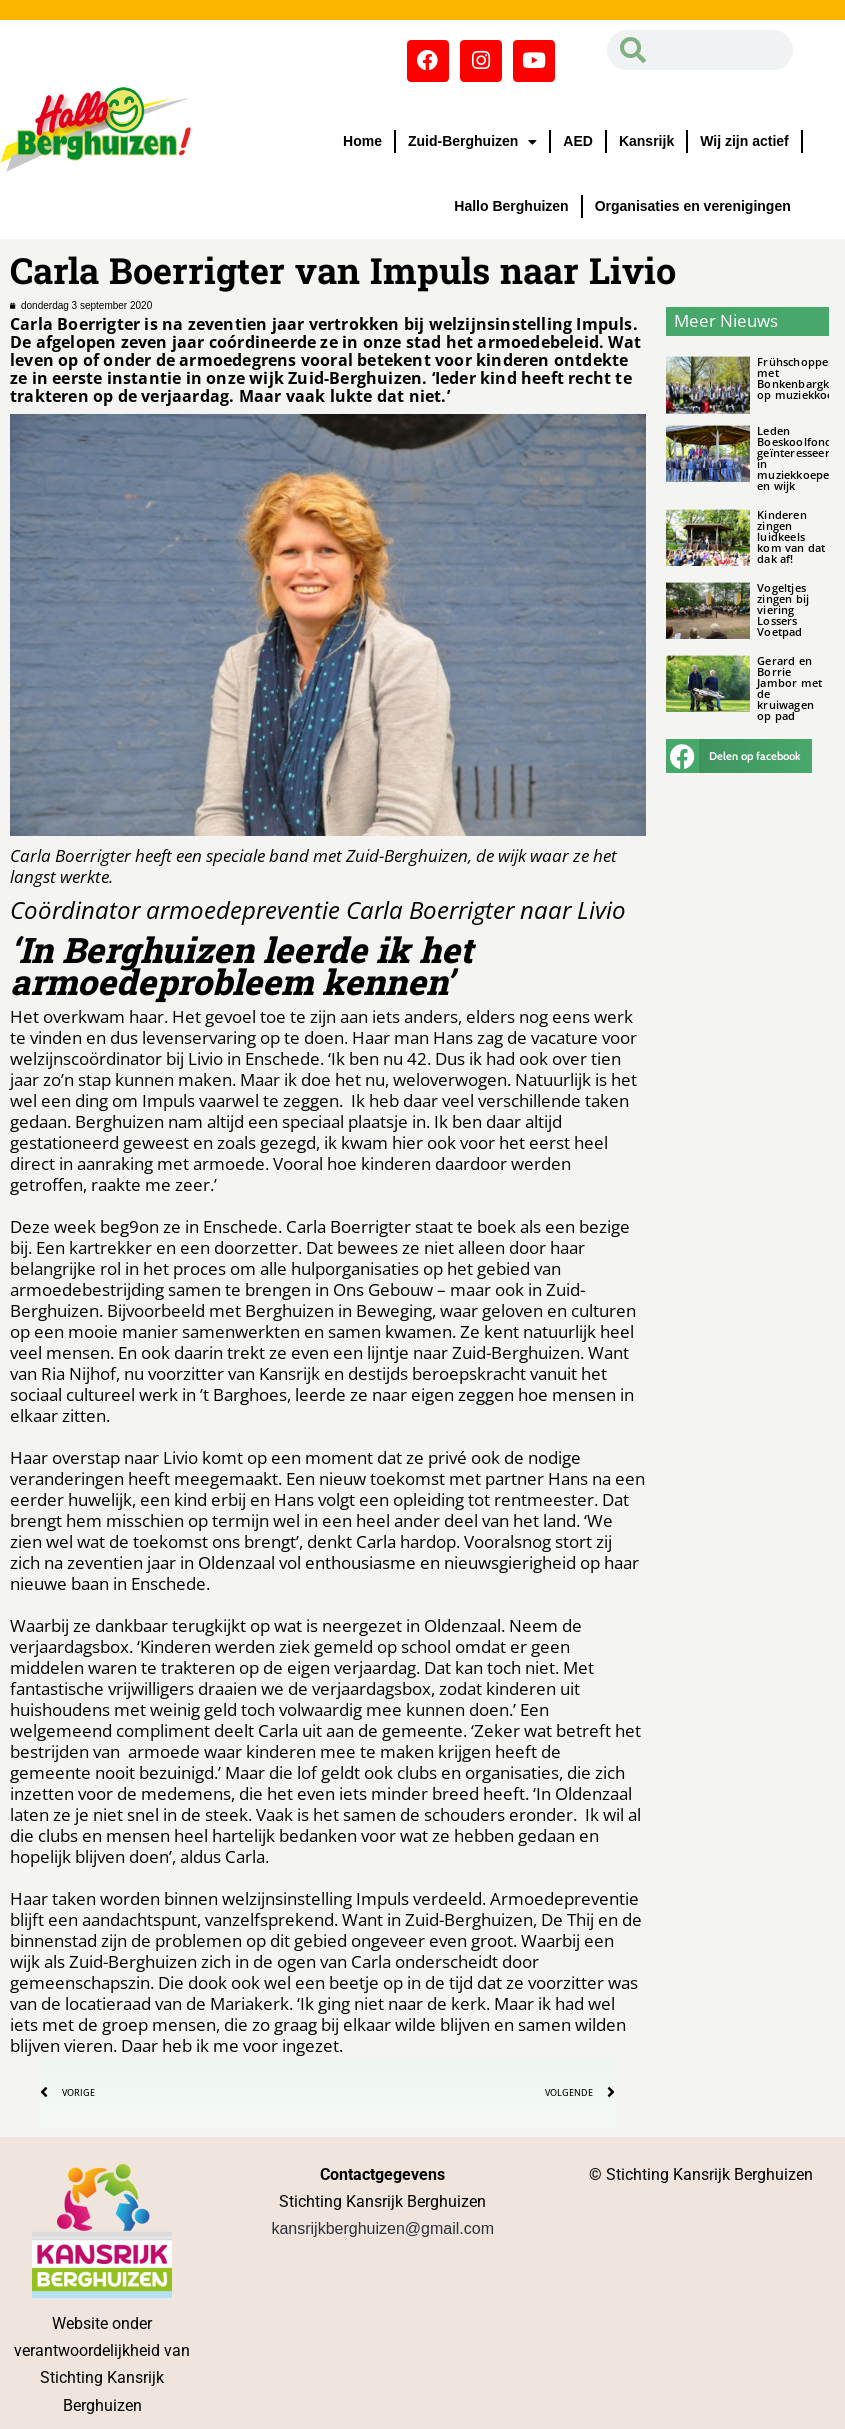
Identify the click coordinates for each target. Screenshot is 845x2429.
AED (578, 141)
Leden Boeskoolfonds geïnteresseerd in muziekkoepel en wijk (797, 458)
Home (362, 141)
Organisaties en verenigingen (693, 206)
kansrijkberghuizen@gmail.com (382, 2228)
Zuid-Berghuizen (472, 142)
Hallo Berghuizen (511, 206)
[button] (739, 756)
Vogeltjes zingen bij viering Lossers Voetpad (783, 609)
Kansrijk (646, 141)
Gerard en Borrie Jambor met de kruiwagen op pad (789, 688)
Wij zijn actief (744, 141)
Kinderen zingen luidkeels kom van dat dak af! (791, 536)
